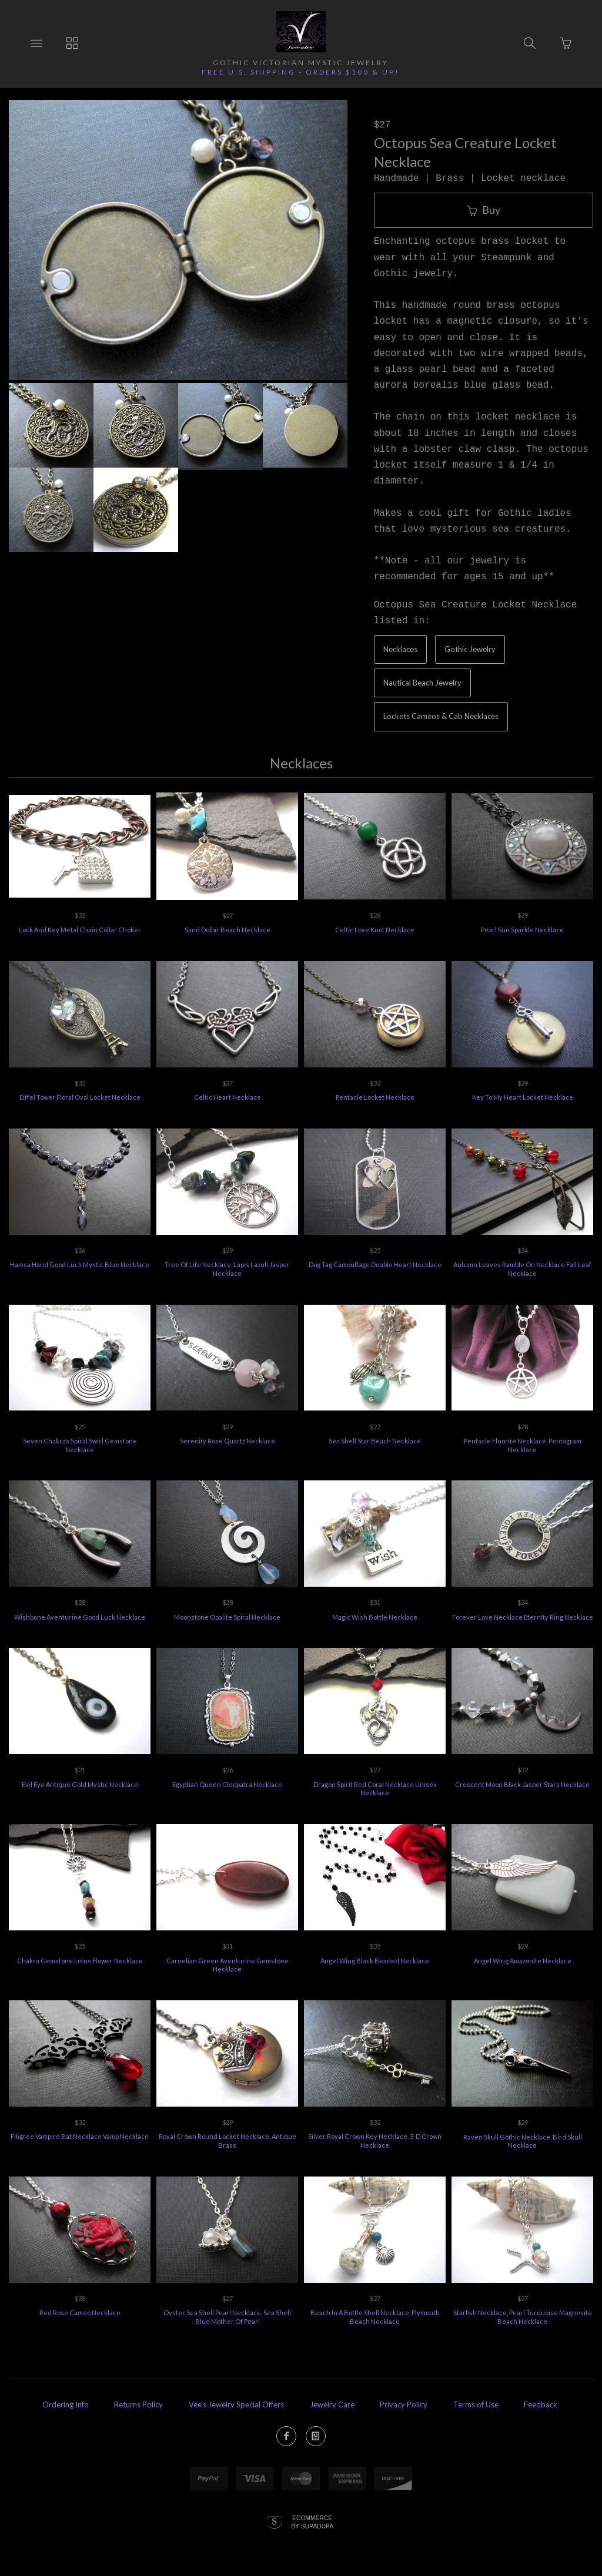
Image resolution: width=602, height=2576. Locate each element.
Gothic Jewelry (470, 649)
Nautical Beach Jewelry (422, 682)
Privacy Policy (403, 2404)
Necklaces (400, 649)
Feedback (540, 2404)
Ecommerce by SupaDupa (312, 2522)
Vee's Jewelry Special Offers (236, 2404)
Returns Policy (138, 2404)
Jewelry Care (332, 2404)
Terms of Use (476, 2404)
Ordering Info (65, 2404)
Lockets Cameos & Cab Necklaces (441, 716)
